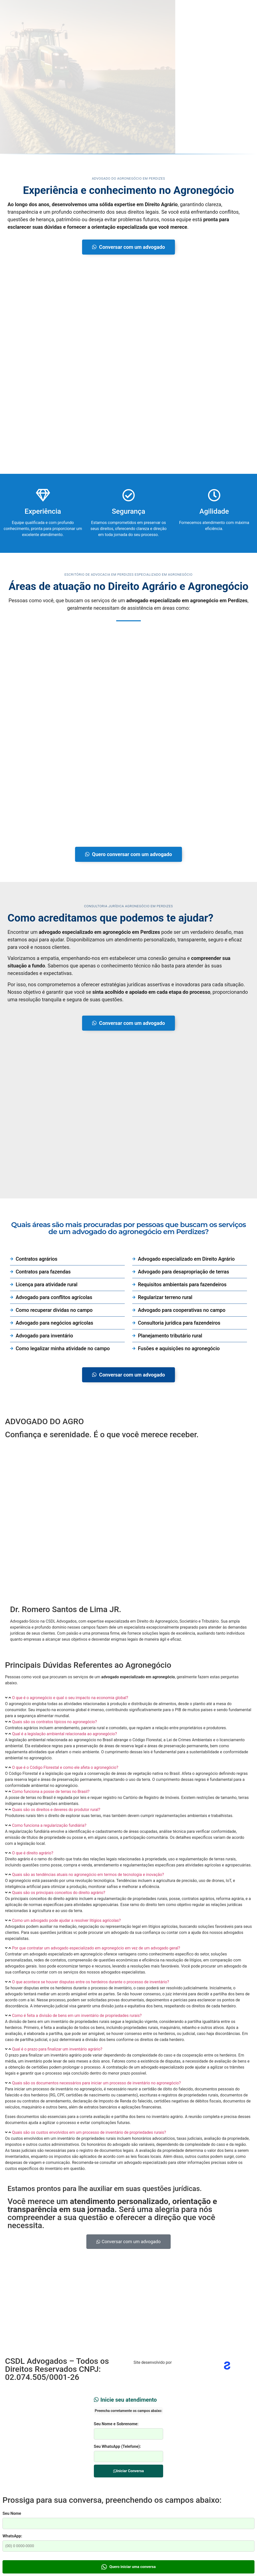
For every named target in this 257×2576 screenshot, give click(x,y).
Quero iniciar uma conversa (128, 2567)
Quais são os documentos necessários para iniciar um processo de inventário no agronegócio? (96, 2083)
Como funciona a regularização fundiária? (49, 1825)
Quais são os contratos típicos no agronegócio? (54, 1721)
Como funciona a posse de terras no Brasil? (51, 1791)
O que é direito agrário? (32, 1853)
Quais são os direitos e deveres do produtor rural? (56, 1809)
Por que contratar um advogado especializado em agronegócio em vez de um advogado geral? (96, 1948)
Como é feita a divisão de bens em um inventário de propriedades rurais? (77, 2015)
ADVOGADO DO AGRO (44, 1421)
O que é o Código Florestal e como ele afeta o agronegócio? (65, 1767)
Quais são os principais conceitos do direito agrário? (58, 1892)
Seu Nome (12, 2514)
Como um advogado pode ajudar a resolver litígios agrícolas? (66, 1920)
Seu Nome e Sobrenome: (116, 2424)
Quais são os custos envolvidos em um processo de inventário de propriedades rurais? (89, 2132)
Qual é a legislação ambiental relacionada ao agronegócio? (64, 1733)
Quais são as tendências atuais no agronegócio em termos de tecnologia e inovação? (88, 1874)
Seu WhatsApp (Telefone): (117, 2447)
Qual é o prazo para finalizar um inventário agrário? (57, 2049)
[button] (128, 1698)
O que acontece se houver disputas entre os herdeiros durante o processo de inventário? (90, 1982)
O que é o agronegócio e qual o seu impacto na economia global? (70, 1697)
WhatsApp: (12, 2536)
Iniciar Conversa (128, 2471)
